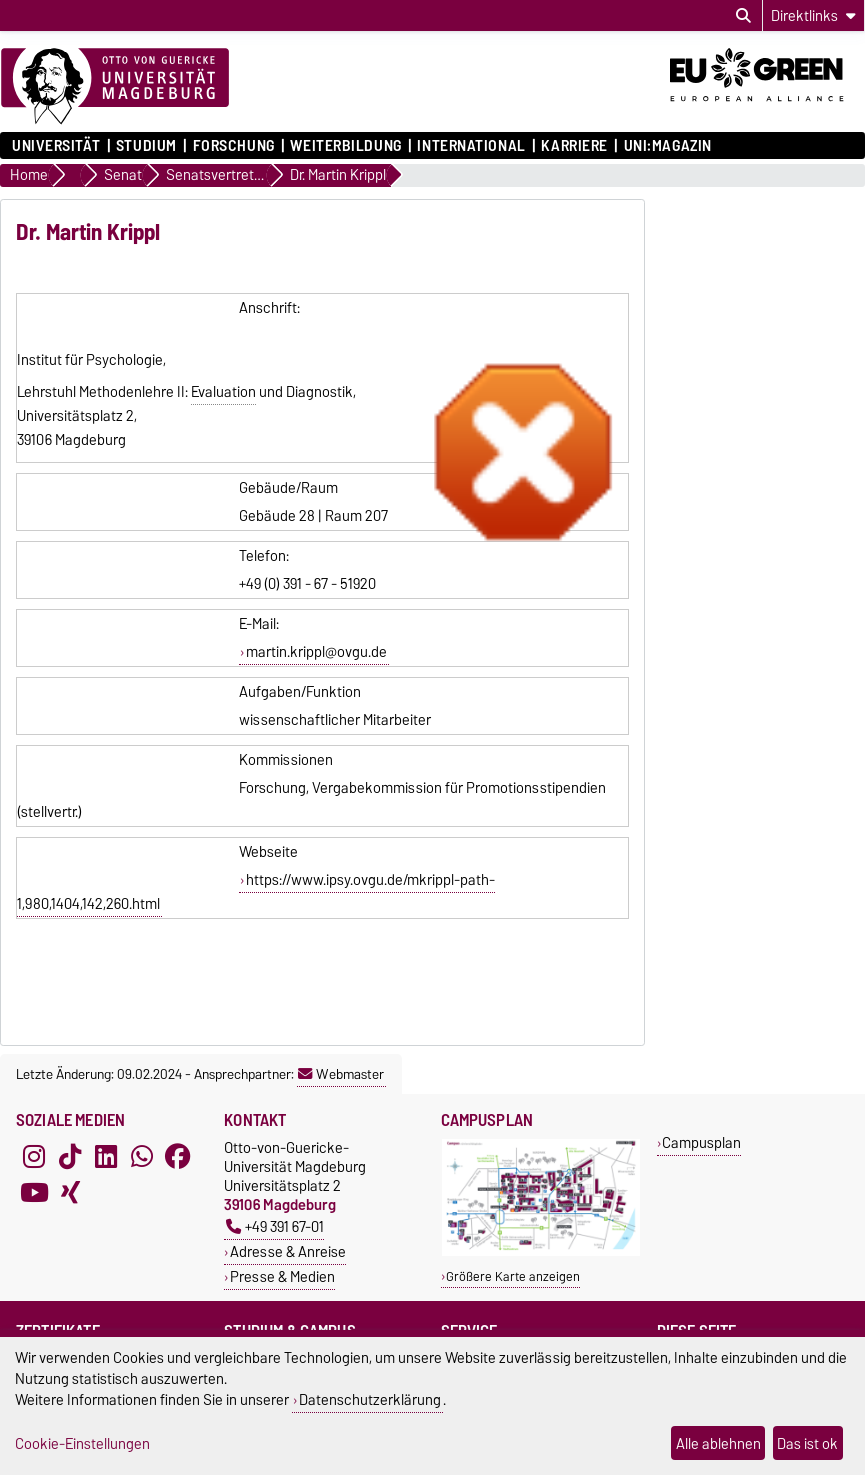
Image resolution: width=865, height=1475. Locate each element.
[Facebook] (178, 1156)
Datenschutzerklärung (370, 1399)
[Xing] (70, 1192)
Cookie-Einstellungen (82, 1443)
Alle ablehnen (718, 1443)
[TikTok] (70, 1156)
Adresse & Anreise (288, 1251)
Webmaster (341, 1074)
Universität (56, 146)
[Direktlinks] (813, 15)
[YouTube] (34, 1192)
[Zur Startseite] (115, 87)
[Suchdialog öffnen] (743, 16)
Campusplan (701, 1142)
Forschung (234, 146)
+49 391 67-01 (275, 1226)
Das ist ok (807, 1443)
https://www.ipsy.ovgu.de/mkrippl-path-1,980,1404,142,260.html (255, 892)
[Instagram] (34, 1156)
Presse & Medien (282, 1276)
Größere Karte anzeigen (513, 1276)
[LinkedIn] (106, 1156)
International (471, 146)
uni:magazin (668, 146)
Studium (146, 146)
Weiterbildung (345, 146)
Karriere (574, 146)
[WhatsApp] (142, 1156)
